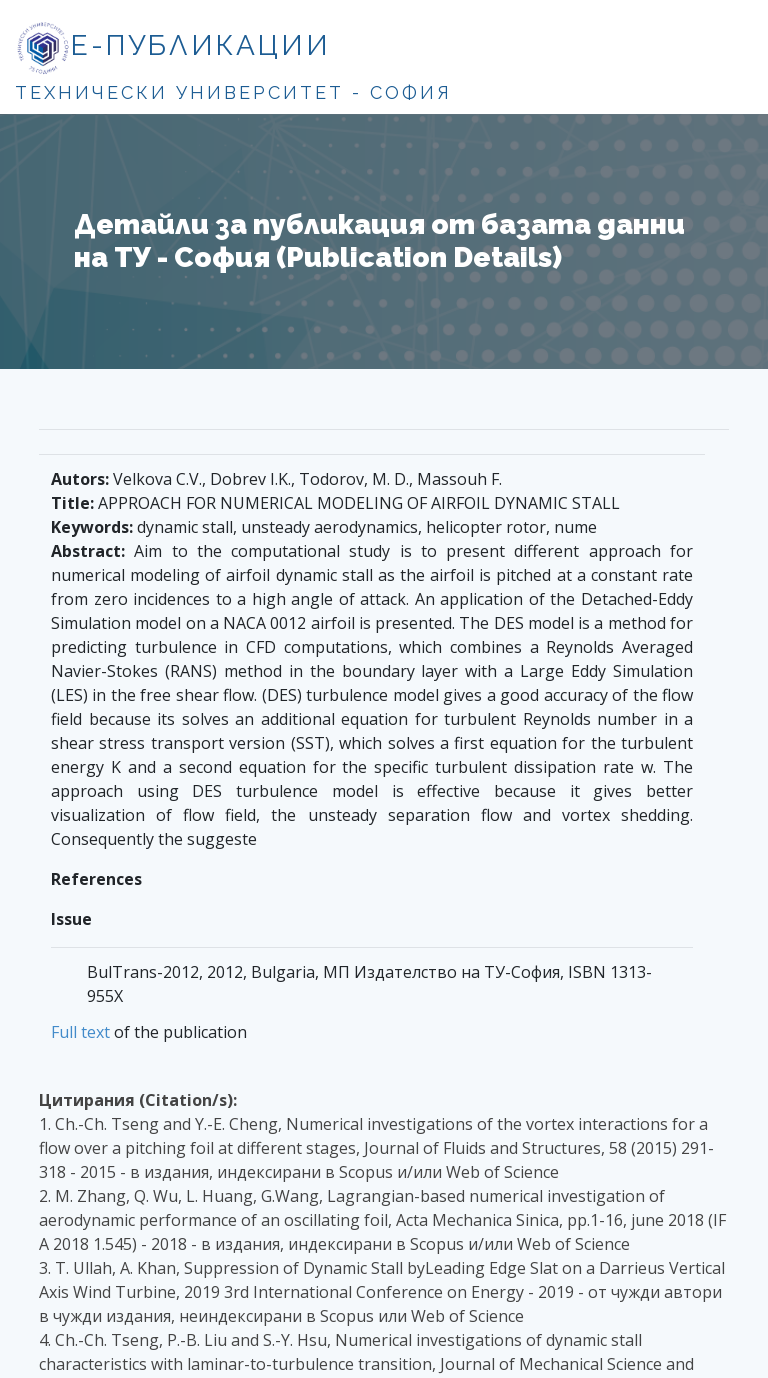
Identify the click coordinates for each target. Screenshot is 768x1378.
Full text (80, 1032)
